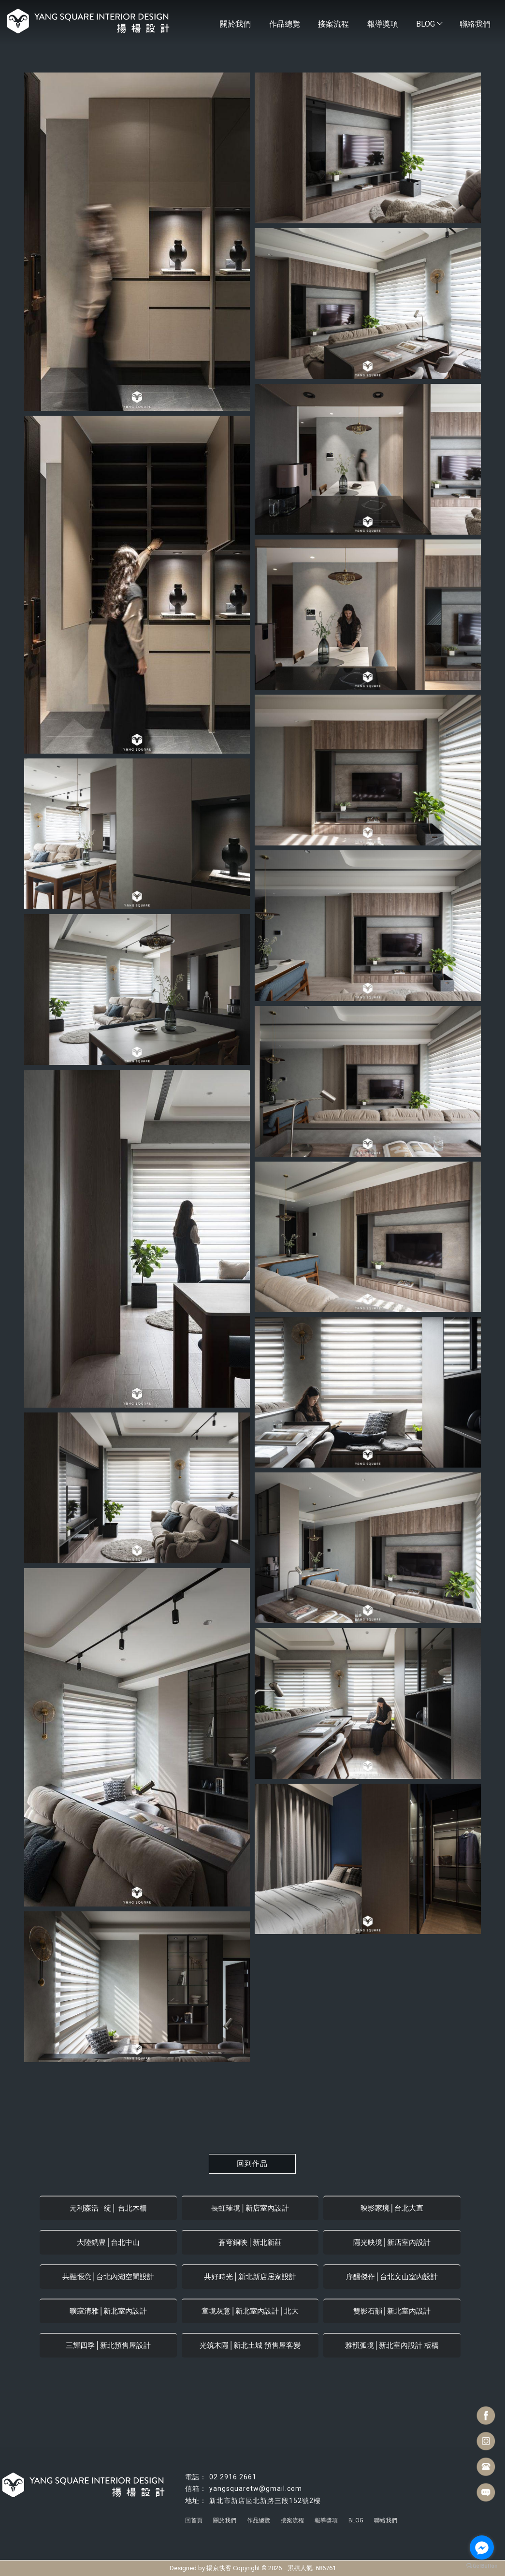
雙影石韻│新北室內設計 (392, 2311)
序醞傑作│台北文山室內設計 (392, 2276)
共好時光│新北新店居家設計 (250, 2276)
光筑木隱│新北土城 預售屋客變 (250, 2345)
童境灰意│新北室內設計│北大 (250, 2311)
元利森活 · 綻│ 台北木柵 (108, 2208)
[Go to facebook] (482, 2547)
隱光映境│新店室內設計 (392, 2242)
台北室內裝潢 (325, 2527)
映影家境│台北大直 (392, 2208)
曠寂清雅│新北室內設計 (108, 2311)
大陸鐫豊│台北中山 (108, 2242)
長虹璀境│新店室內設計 (250, 2208)
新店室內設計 (141, 2527)
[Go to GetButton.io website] (481, 2566)
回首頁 (193, 2520)
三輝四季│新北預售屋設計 (108, 2345)
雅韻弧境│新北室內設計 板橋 (392, 2345)
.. (284, 2568)
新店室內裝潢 (364, 2527)
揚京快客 (218, 2568)
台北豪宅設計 (286, 2527)
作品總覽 (279, 24)
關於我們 (229, 24)
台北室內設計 (247, 2527)
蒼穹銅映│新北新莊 (250, 2242)
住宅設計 (213, 2527)
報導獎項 (379, 24)
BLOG (427, 24)
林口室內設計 (180, 2527)
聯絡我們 (475, 24)
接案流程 (329, 24)
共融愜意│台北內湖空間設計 (108, 2276)
